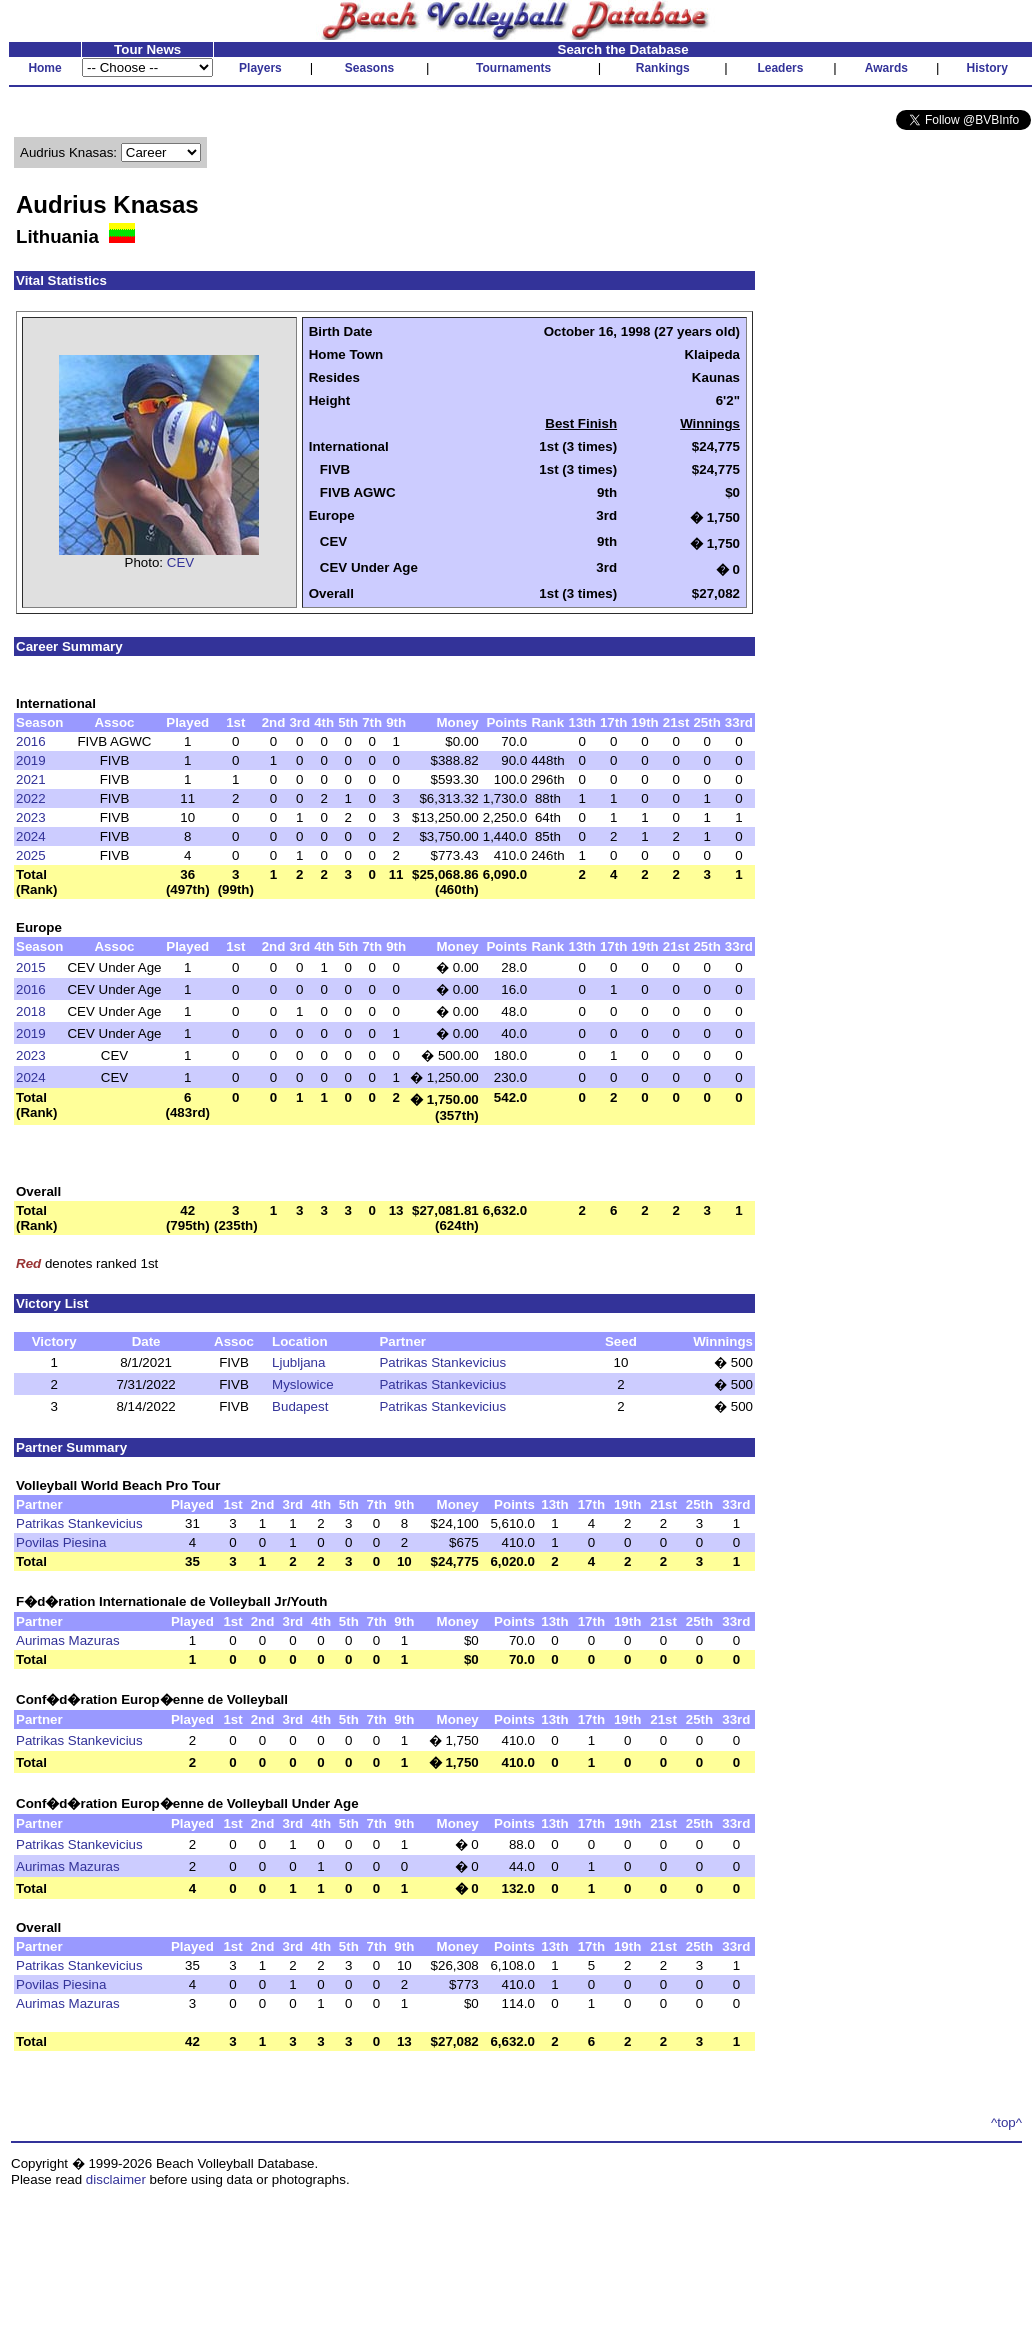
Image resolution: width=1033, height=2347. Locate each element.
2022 (31, 798)
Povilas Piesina (61, 1542)
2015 (31, 967)
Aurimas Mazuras (68, 1640)
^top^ (1006, 2122)
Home (44, 68)
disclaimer (116, 2179)
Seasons (369, 68)
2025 (31, 855)
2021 (31, 779)
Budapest (300, 1406)
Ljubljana (298, 1362)
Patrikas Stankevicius (442, 1362)
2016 (31, 741)
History (987, 68)
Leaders (780, 68)
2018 (31, 1011)
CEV (180, 562)
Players (260, 68)
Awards (886, 68)
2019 (31, 760)
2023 (31, 817)
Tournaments (513, 68)
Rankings (663, 68)
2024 (31, 836)
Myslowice (302, 1384)
